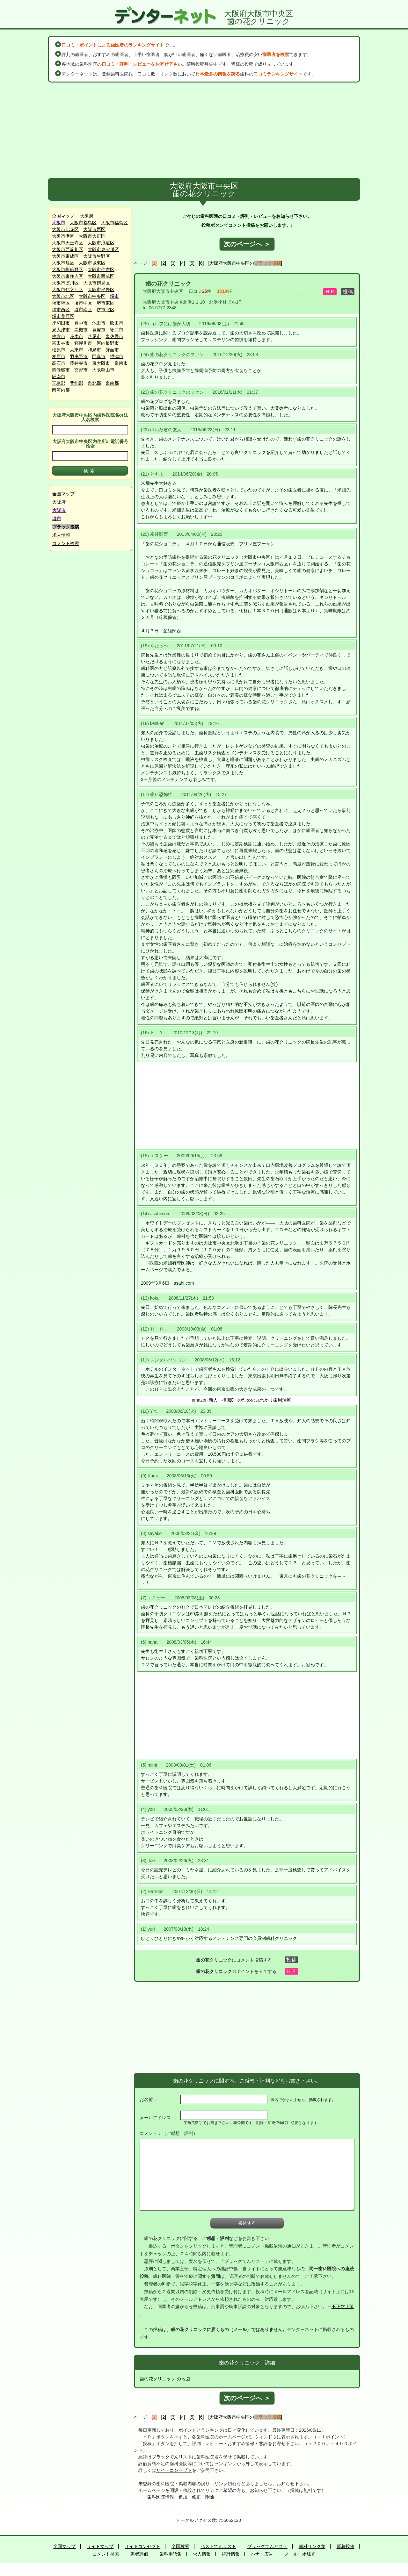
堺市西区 (61, 309)
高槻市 (81, 329)
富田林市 (61, 343)
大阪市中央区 (92, 296)
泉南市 (121, 363)
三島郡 (58, 383)
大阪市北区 (63, 296)
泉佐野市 (114, 336)
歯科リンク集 (312, 2546)
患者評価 (139, 2554)
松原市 (58, 349)
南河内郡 (61, 389)
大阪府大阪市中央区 (163, 291)
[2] (163, 263)
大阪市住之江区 (67, 289)
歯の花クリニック (168, 284)
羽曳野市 (79, 356)
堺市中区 (83, 302)
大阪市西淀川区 (67, 249)
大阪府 (86, 216)
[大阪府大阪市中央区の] (245, 263)
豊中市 (81, 323)
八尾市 (94, 336)
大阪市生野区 (96, 256)
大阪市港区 (63, 236)
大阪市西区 (94, 229)
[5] (191, 263)
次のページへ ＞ (247, 244)
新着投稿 (345, 2546)
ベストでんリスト (218, 2546)
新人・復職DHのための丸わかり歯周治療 (250, 1400)
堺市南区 (83, 309)
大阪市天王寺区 (67, 242)
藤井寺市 (79, 363)
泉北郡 (94, 383)
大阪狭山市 (103, 369)
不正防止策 (343, 2306)
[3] (173, 263)
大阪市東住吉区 (67, 276)
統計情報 (231, 2554)
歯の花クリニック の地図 (165, 2379)
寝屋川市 (83, 343)
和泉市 (94, 349)
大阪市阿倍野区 (67, 269)
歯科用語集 (170, 2554)
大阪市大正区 (92, 236)
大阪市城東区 (92, 262)
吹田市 (116, 323)
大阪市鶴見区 (96, 282)
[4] (182, 263)
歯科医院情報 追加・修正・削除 (180, 2497)
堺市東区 (105, 302)
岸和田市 (61, 323)
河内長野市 (108, 343)
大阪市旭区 (63, 262)
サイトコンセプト (174, 2470)
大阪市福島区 (114, 222)
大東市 (76, 349)
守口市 (116, 329)
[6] (201, 263)
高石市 (58, 363)
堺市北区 (105, 309)
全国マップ (63, 216)
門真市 (99, 356)
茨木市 (76, 336)
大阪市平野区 (101, 289)
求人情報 (61, 535)
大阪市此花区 (65, 229)
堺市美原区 (63, 316)
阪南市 (58, 376)
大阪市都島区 (83, 222)
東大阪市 (101, 363)
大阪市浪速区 (101, 242)
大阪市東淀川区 (103, 249)
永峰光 (309, 2554)
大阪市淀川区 (65, 282)
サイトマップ (100, 2546)
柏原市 (58, 356)
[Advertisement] (204, 130)
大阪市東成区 (65, 256)
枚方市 (58, 336)
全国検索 (180, 2546)
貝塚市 (99, 329)
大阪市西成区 (101, 276)
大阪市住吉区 (101, 269)
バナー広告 (262, 2554)
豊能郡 (76, 383)
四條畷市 (61, 369)
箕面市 (112, 349)
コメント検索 (65, 543)
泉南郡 (112, 383)
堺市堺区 (61, 302)
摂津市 (116, 356)
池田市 (99, 323)
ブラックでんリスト (172, 2456)
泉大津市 (61, 329)
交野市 (81, 369)
